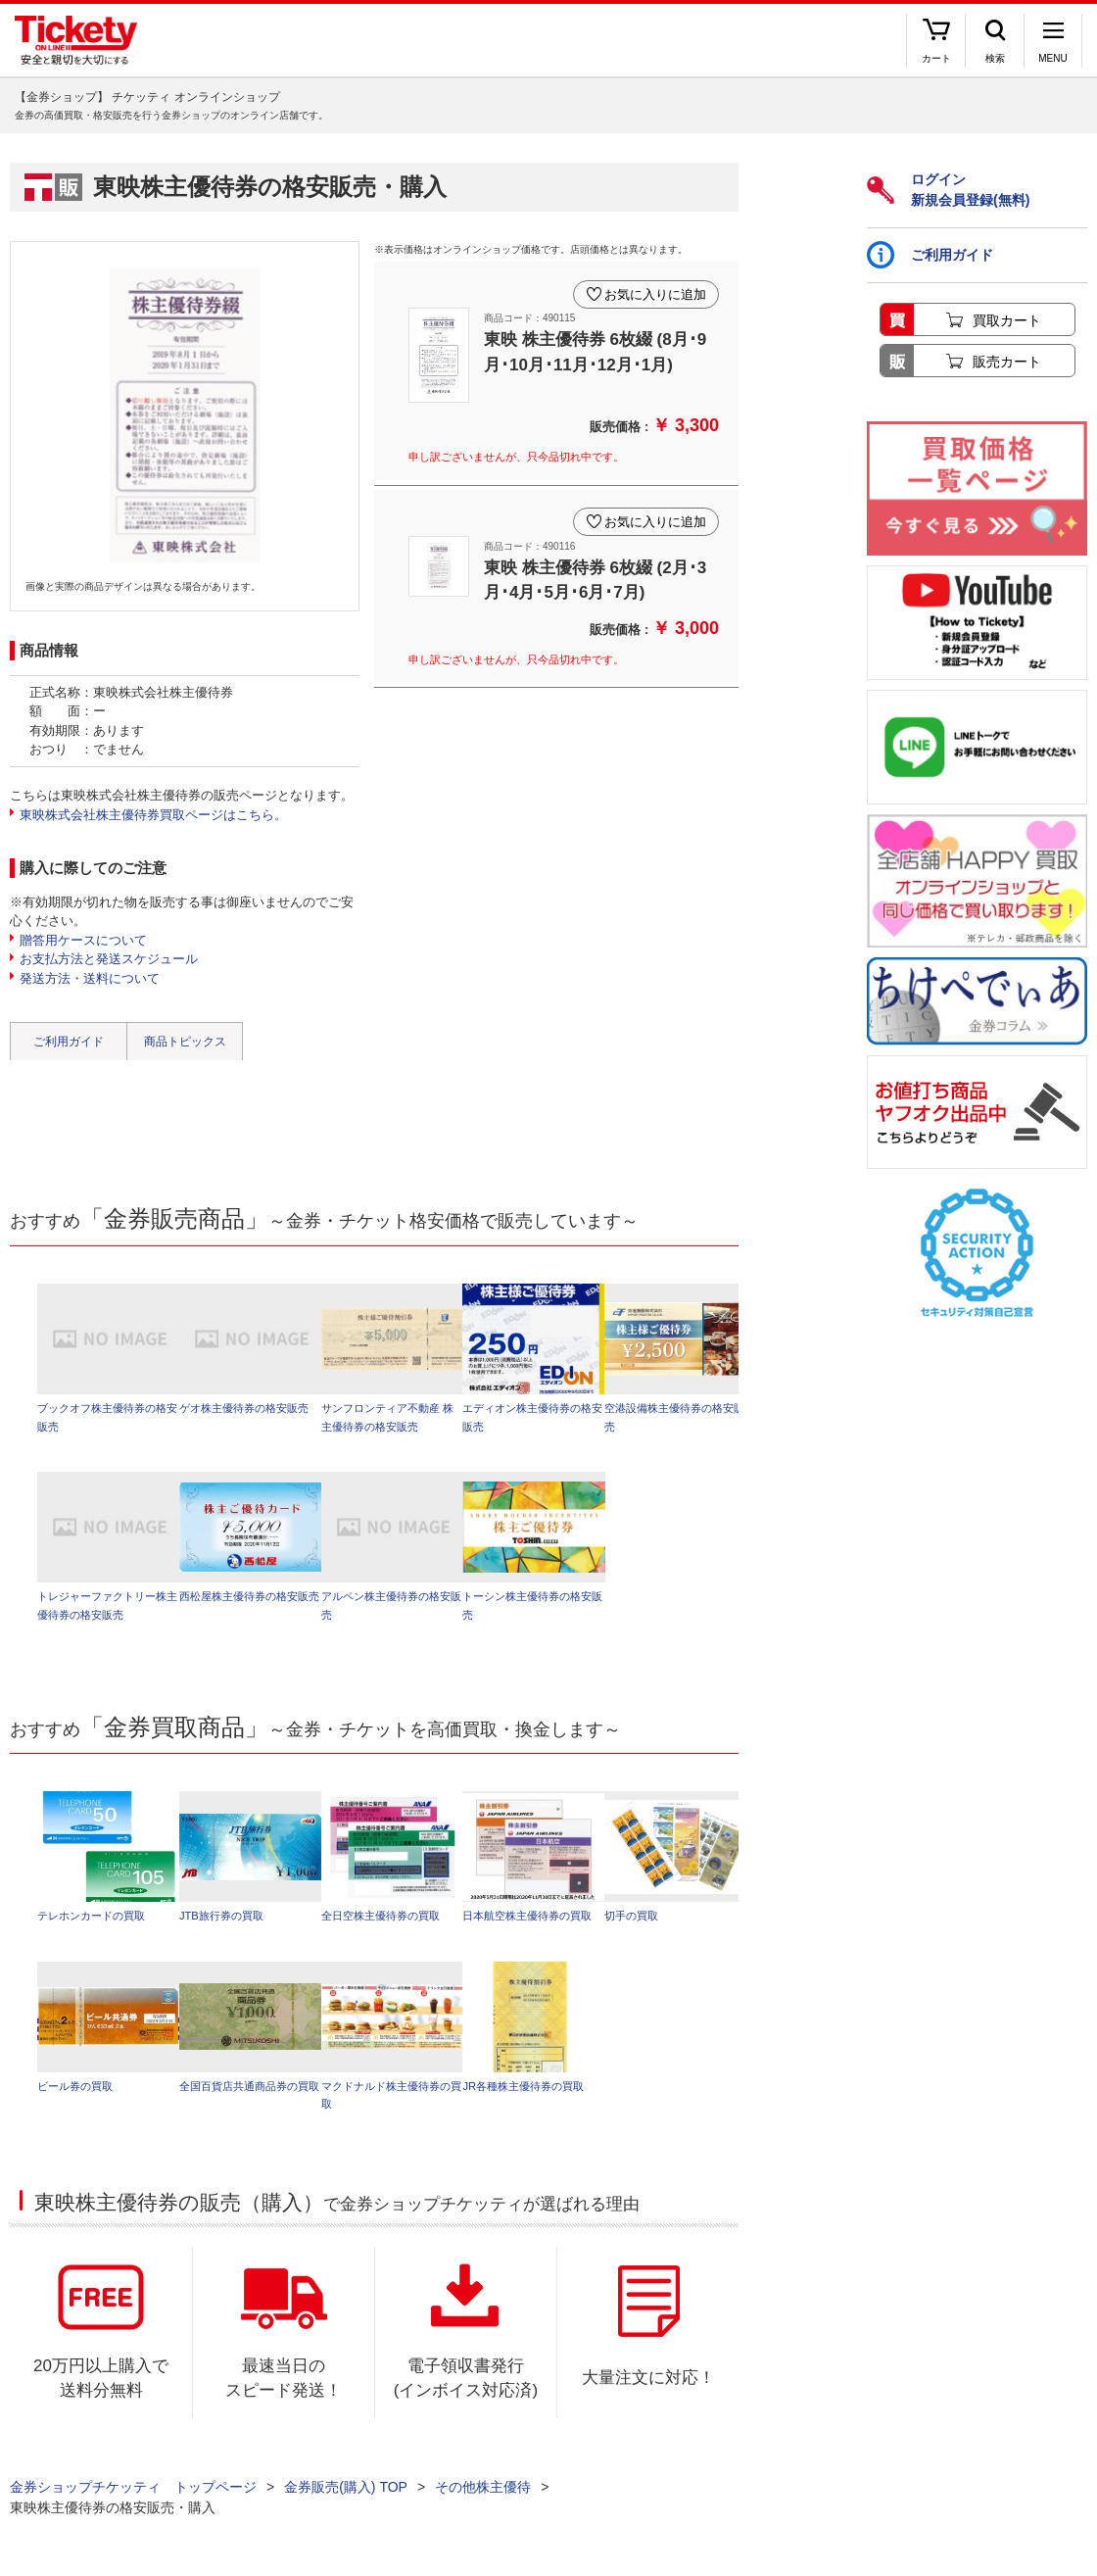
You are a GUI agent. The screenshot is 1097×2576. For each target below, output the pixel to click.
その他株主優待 (483, 2488)
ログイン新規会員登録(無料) (948, 189)
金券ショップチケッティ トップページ (133, 2488)
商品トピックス (185, 1041)
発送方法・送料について (90, 978)
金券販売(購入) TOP (345, 2488)
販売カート (1007, 361)
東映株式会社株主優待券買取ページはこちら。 (153, 814)
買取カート (1007, 320)
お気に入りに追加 (654, 292)
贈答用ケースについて (83, 940)
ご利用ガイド (68, 1041)
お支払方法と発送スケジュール (109, 958)
